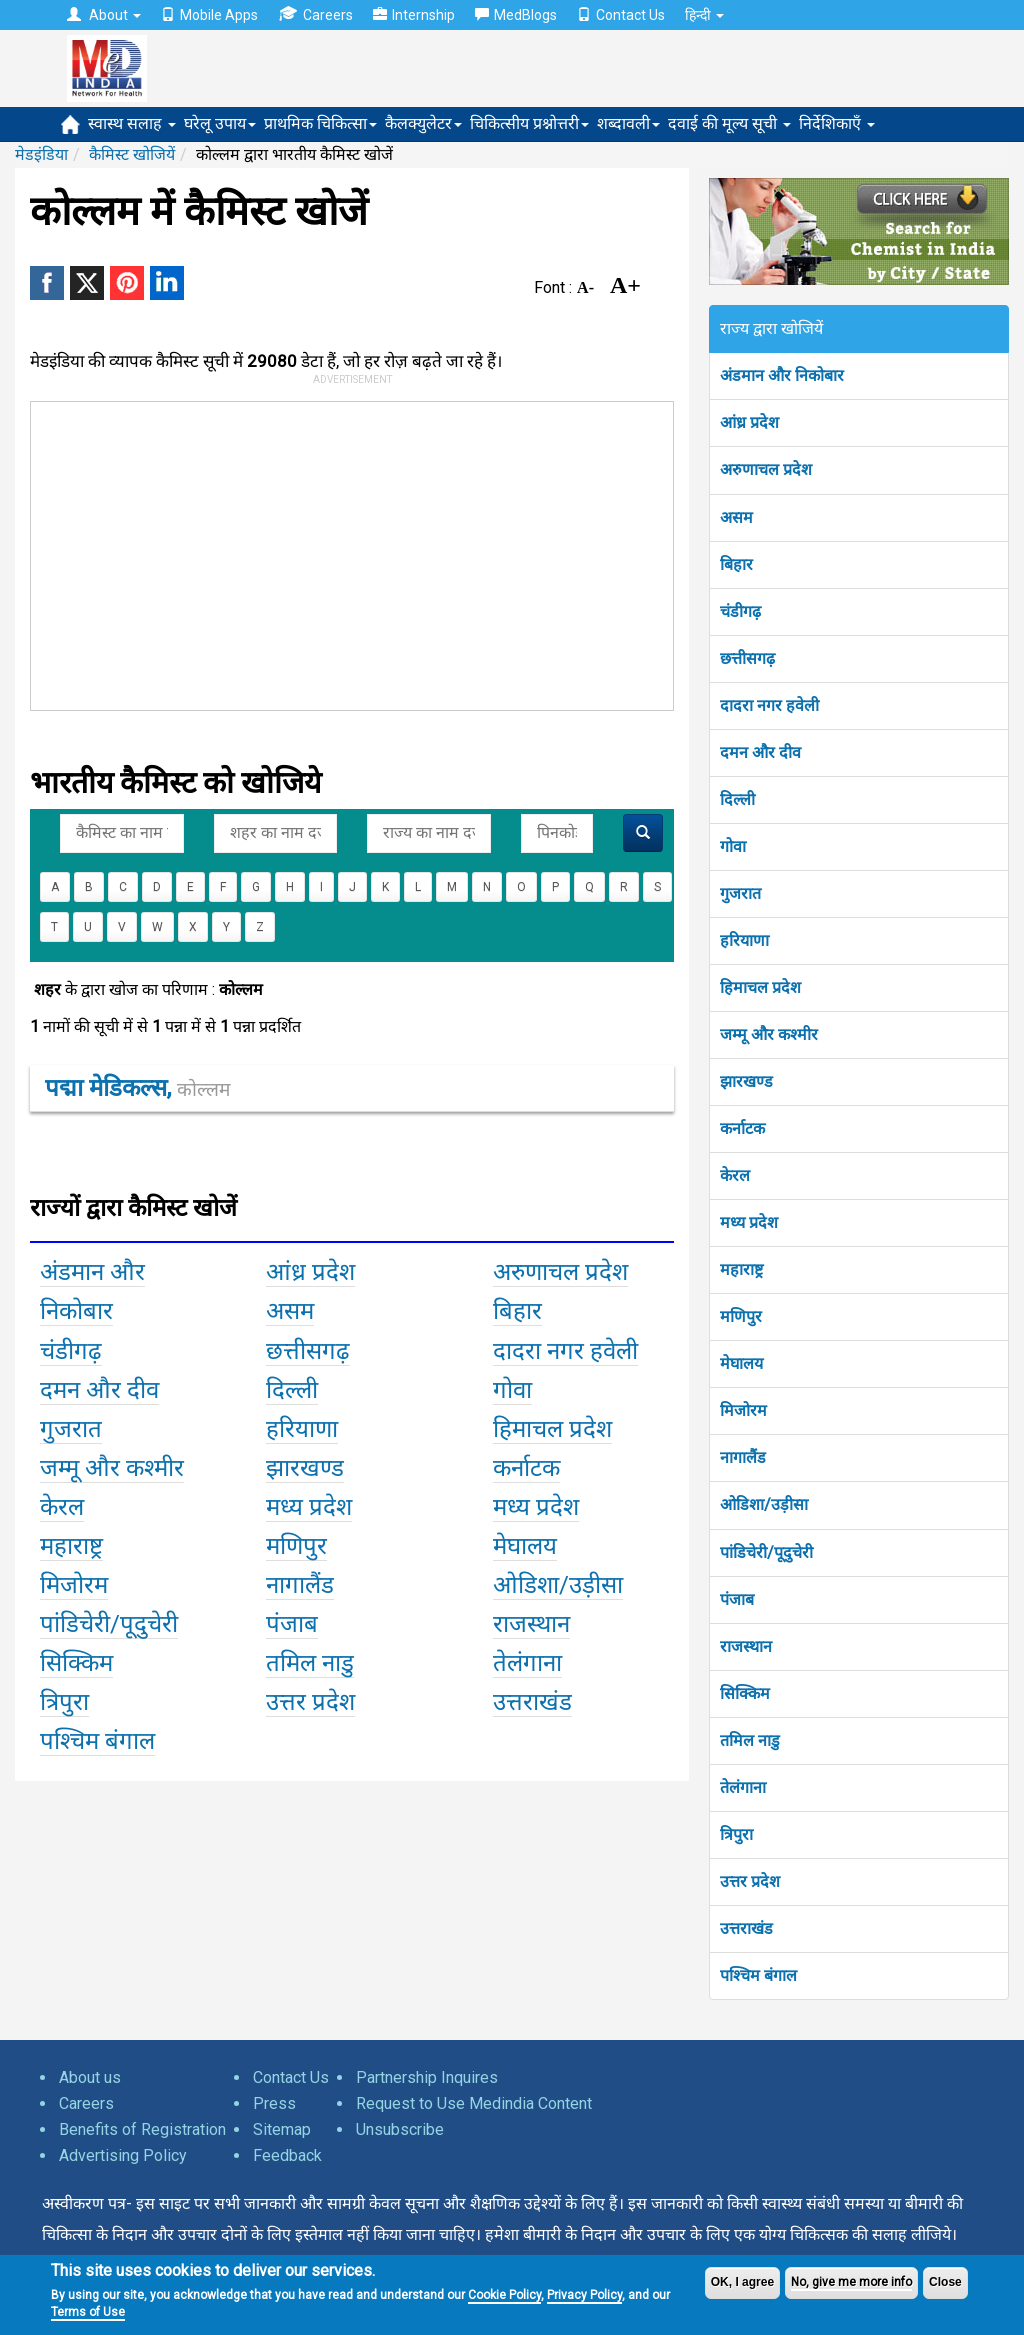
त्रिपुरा (736, 1834)
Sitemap (282, 2129)
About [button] (104, 15)
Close (945, 2282)
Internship (414, 15)
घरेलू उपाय (220, 123)
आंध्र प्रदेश (749, 422)
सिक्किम (745, 1693)
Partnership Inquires (427, 2077)
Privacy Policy (584, 2295)
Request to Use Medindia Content (474, 2103)
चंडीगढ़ (740, 611)
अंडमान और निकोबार (782, 375)
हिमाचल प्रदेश (760, 987)
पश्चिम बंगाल (758, 1975)
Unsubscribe (400, 2129)
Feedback (287, 2155)
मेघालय (741, 1363)
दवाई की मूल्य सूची (729, 123)
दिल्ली (737, 799)
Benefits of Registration (142, 2129)
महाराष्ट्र (741, 1269)
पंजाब (737, 1599)
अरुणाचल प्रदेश (766, 469)
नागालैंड (743, 1457)
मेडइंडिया (41, 154)
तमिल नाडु (750, 1740)
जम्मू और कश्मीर (769, 1034)
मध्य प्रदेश (749, 1222)
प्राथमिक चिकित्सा (320, 123)
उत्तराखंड (746, 1928)
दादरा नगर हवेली (769, 705)
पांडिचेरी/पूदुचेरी (766, 1552)
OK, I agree (742, 2282)
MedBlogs (516, 15)
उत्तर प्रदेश (750, 1881)
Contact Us (621, 15)
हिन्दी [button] (704, 15)
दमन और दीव (760, 752)
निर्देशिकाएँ (837, 123)
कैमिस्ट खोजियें (132, 154)
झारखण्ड (746, 1081)
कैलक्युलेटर (423, 123)
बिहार (736, 564)
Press (274, 2103)
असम (736, 517)
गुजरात (740, 893)
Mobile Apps (209, 15)
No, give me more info (851, 2282)
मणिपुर (741, 1316)
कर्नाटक (742, 1128)
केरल (735, 1175)
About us (90, 2077)
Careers (315, 14)
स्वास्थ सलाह (132, 123)
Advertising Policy (123, 2155)
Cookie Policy (504, 2295)
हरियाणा (744, 940)
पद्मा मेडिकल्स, (137, 1088)
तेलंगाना (743, 1787)
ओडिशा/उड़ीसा (764, 1504)
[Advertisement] (333, 552)
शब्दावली (628, 123)
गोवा (733, 846)
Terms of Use (88, 2312)
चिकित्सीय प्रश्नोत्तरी (529, 123)
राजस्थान (746, 1646)
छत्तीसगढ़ (747, 658)
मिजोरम (743, 1410)
